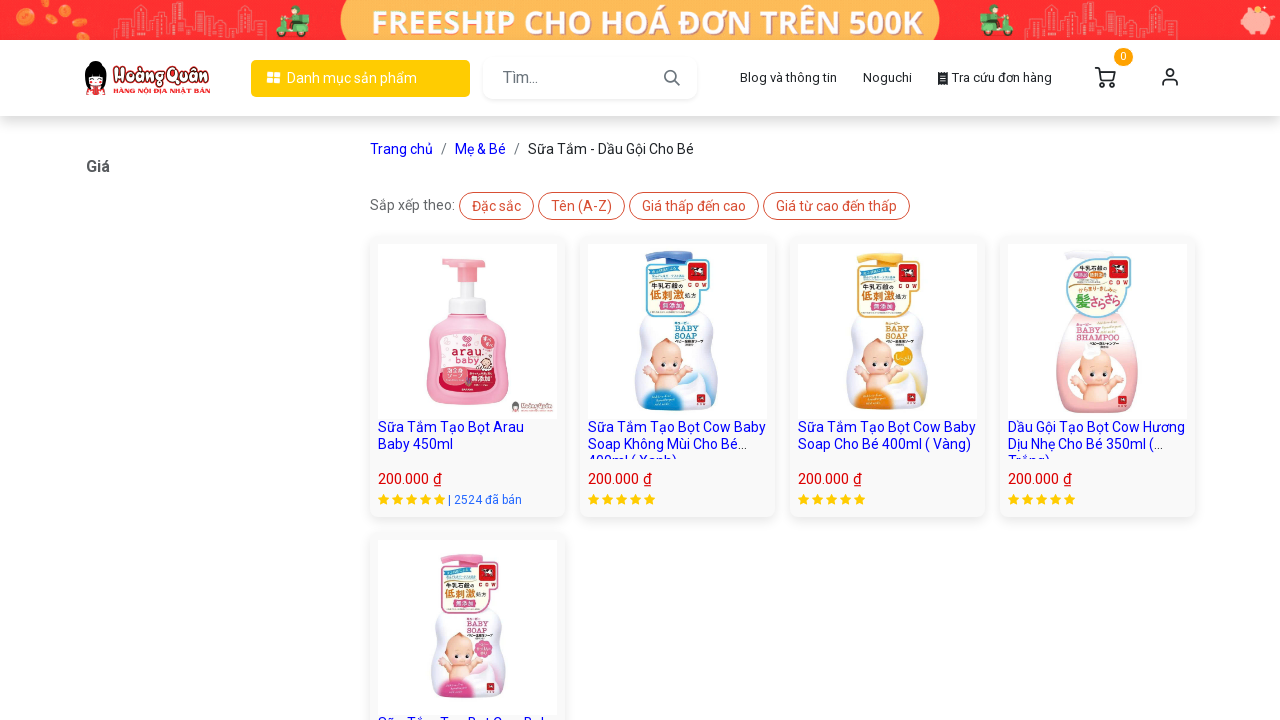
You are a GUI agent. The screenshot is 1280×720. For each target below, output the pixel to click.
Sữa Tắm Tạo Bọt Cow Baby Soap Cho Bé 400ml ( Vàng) (887, 435)
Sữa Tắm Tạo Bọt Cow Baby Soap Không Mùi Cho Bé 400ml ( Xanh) (677, 444)
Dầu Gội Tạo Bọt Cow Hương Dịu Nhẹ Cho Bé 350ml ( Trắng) (1096, 444)
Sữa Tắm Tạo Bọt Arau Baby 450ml (451, 435)
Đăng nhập (1170, 78)
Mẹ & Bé (480, 149)
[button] (496, 206)
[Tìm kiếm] (672, 78)
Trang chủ (401, 149)
